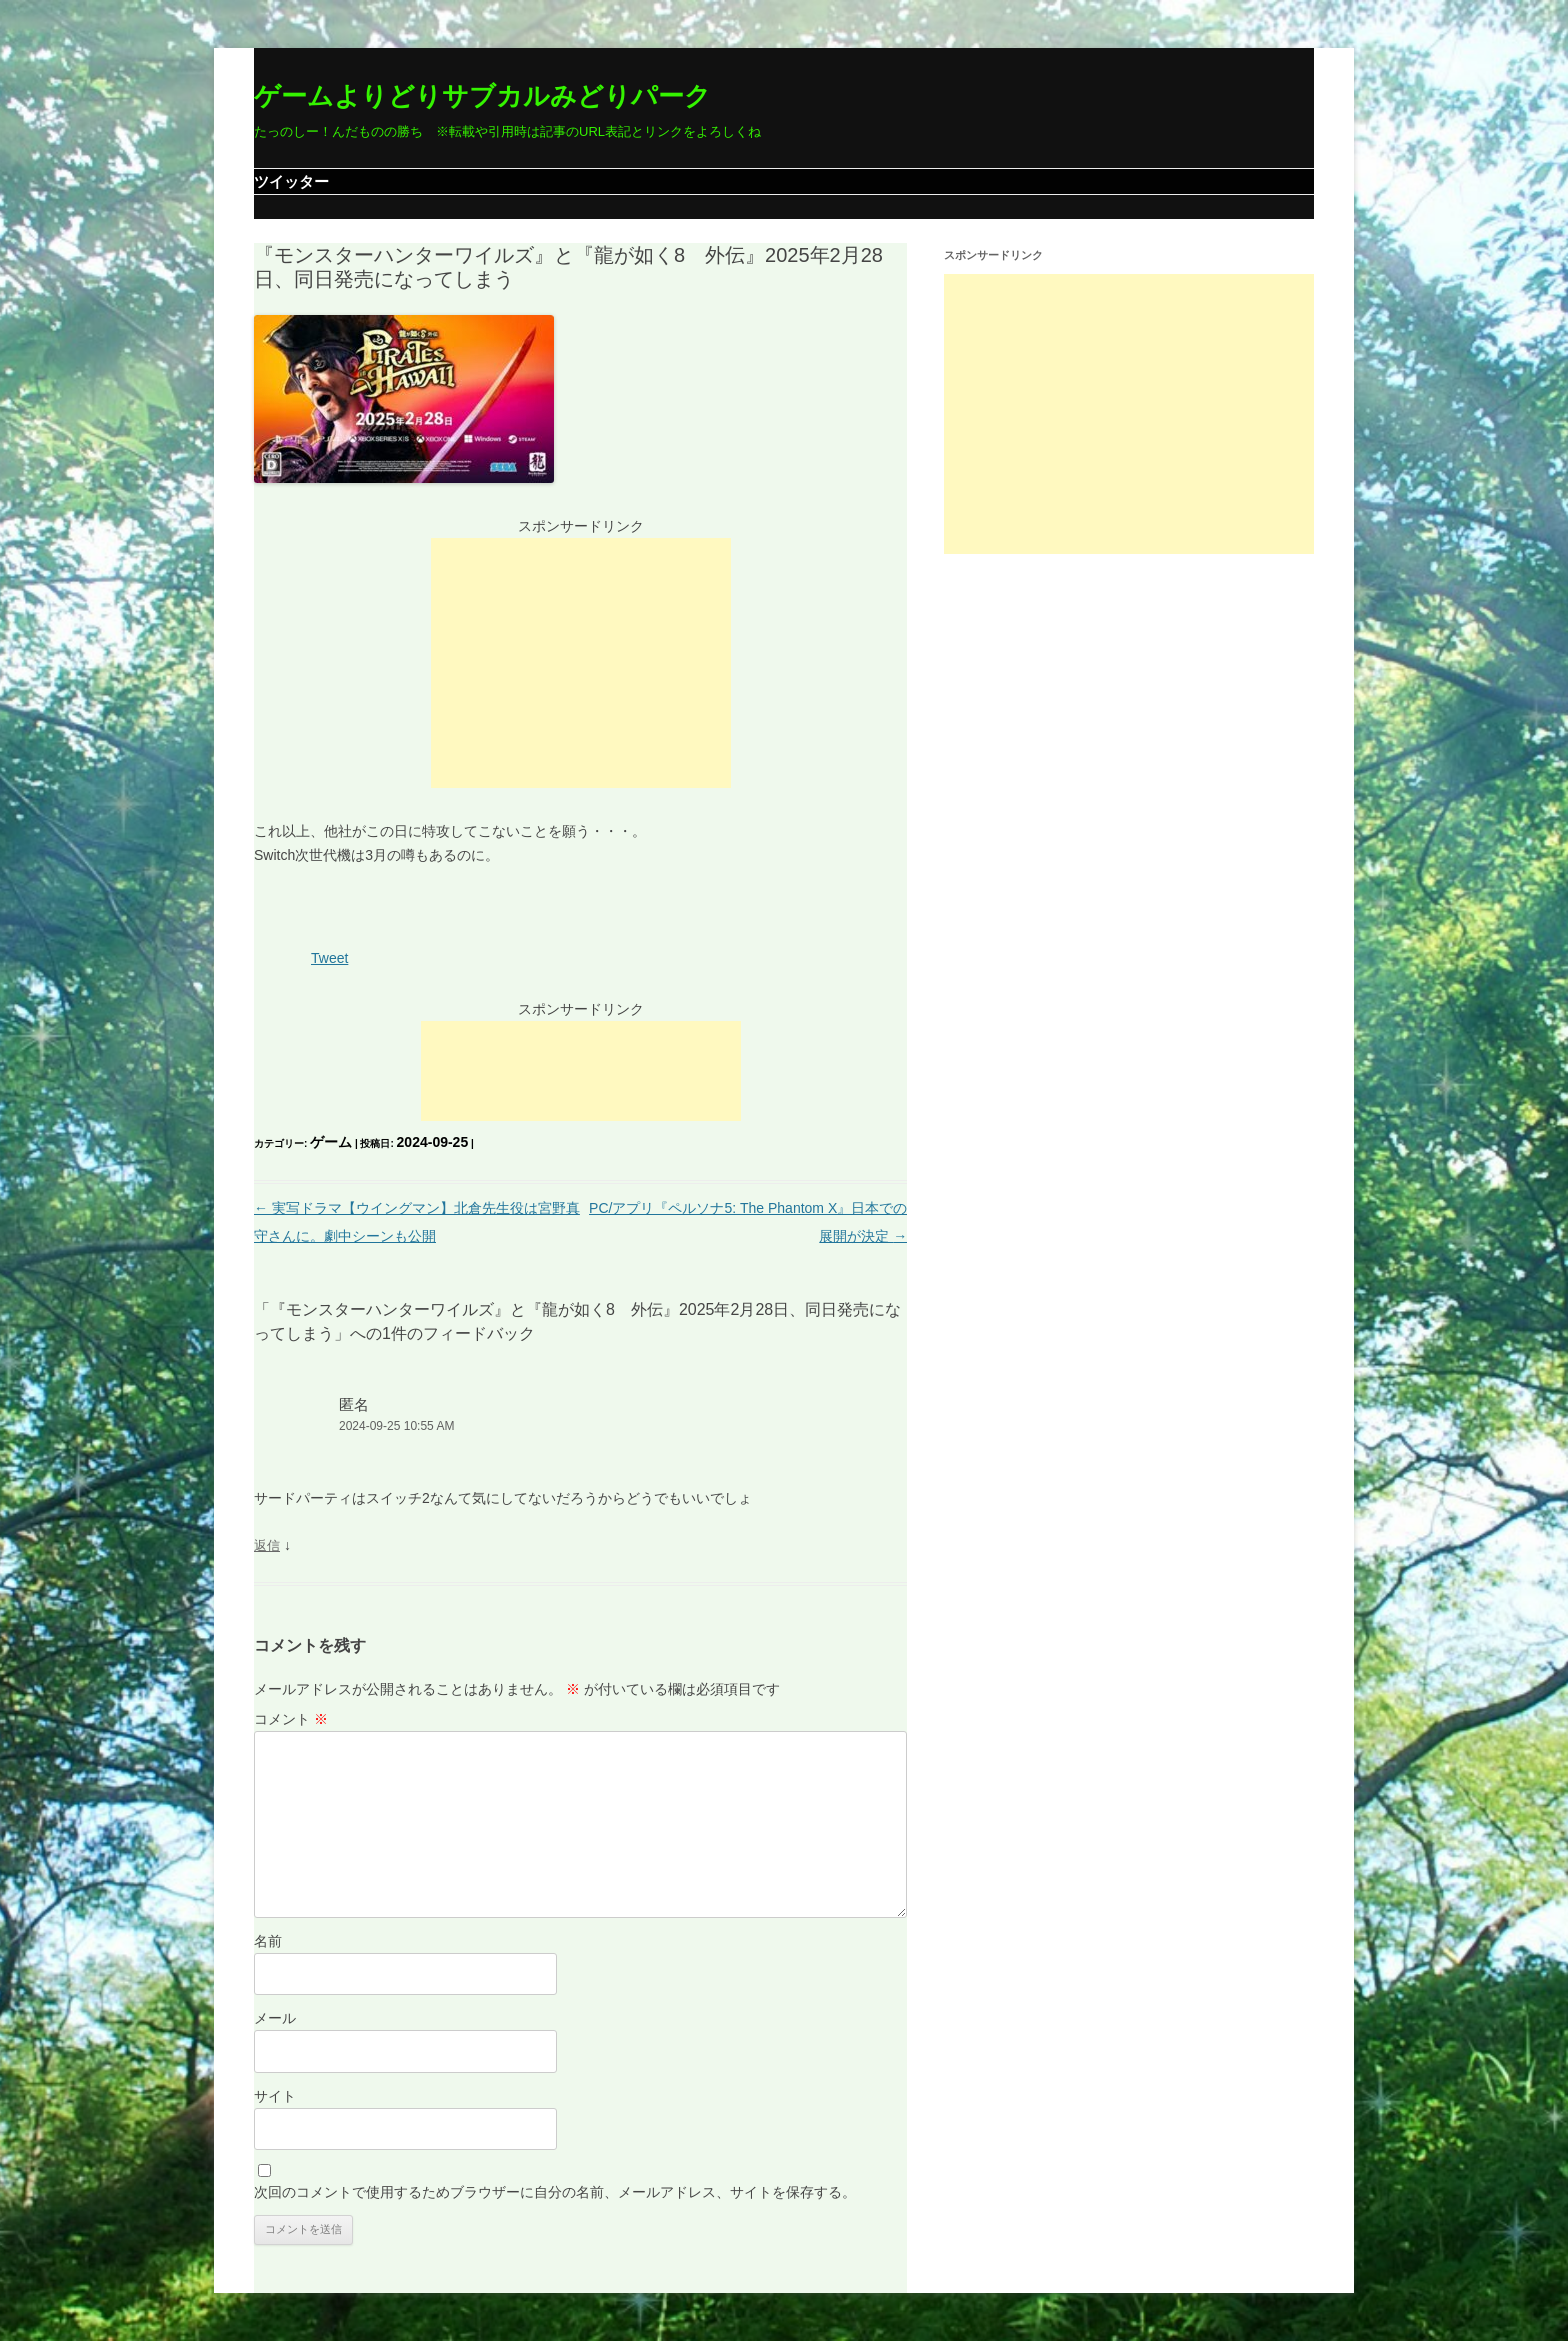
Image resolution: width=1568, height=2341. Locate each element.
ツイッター (291, 181)
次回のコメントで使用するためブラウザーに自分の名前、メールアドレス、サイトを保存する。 (555, 2192)
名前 (268, 1941)
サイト (275, 2096)
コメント (291, 1719)
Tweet (329, 958)
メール (275, 2018)
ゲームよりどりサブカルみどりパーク (482, 96)
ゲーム (331, 1142)
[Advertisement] (581, 663)
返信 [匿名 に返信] (267, 1545)
